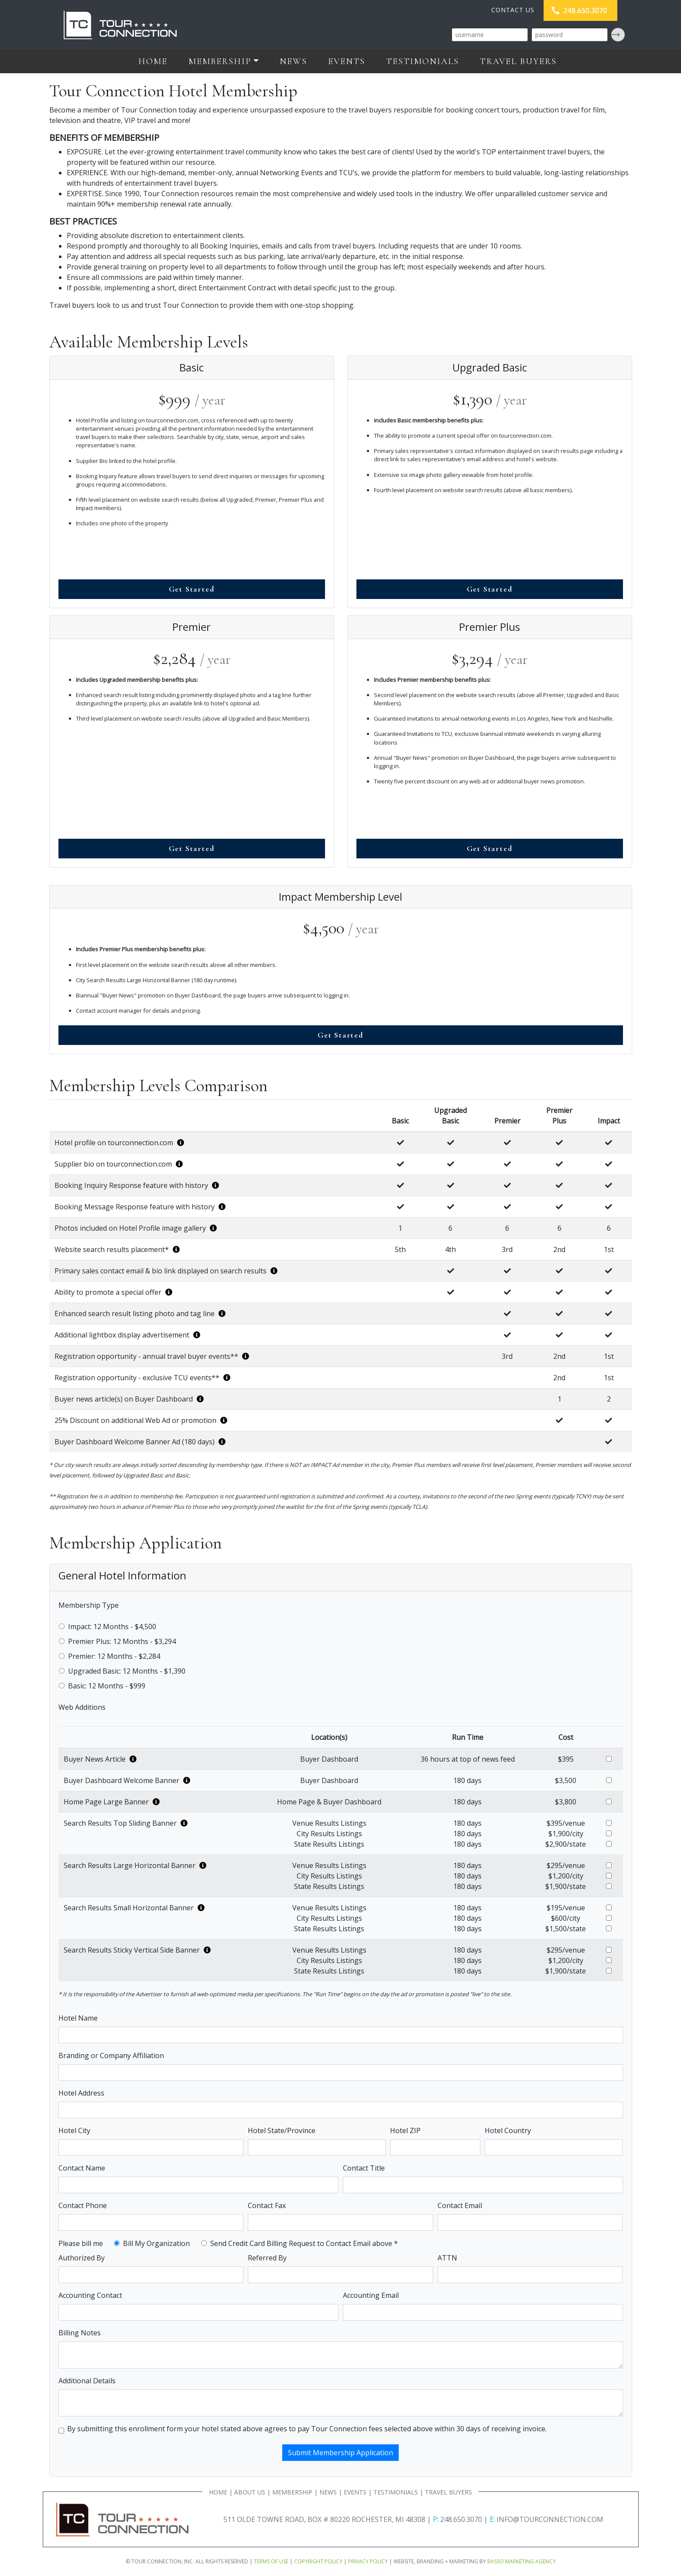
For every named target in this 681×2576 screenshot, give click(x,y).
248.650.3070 (461, 2519)
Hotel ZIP (405, 2130)
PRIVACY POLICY (368, 2561)
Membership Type (88, 1605)
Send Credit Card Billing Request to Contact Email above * (304, 2243)
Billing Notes (79, 2333)
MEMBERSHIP (292, 2492)
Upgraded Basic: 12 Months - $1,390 (126, 1671)
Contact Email (460, 2205)
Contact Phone (82, 2205)
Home (153, 61)
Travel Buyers (518, 61)
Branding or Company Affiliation (111, 2055)
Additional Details (87, 2380)
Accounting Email (371, 2295)
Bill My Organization (156, 2243)
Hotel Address (81, 2093)
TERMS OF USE (271, 2561)
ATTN (447, 2258)
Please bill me (80, 2243)
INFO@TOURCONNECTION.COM (549, 2519)
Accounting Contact (90, 2295)
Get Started (192, 589)
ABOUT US (249, 2492)
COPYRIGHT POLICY (318, 2561)
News (293, 61)
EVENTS (355, 2492)
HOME (218, 2492)
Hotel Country (508, 2130)
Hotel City (74, 2130)
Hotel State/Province (281, 2130)
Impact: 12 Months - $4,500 (112, 1626)
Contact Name (81, 2168)
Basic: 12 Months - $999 (106, 1686)
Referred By (267, 2258)
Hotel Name (78, 2018)
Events (346, 61)
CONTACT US (512, 10)
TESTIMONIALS (395, 2492)
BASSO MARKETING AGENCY (521, 2561)
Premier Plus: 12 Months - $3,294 (122, 1641)
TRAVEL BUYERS (448, 2492)
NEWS (328, 2492)
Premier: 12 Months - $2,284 (114, 1656)
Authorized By (81, 2258)
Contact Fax (267, 2205)
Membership (219, 61)
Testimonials (422, 61)
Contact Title (364, 2168)
